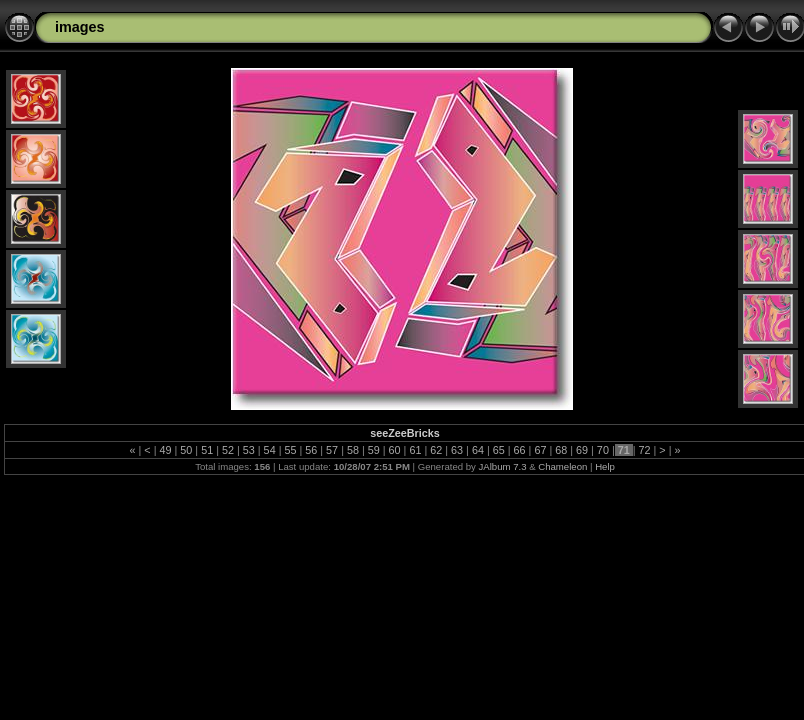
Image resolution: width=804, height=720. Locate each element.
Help (605, 466)
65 (499, 450)
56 (311, 450)
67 (540, 450)
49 (165, 450)
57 (332, 450)
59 (374, 450)
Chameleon (562, 466)
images (80, 27)
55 (290, 450)
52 (228, 450)
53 (249, 450)
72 (645, 450)
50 (186, 450)
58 (353, 450)
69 (582, 450)
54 (270, 450)
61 (415, 450)
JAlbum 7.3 (503, 466)
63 (457, 450)
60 (395, 450)
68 (561, 450)
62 (436, 450)
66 (520, 450)
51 (207, 450)
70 (603, 450)
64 (478, 450)
